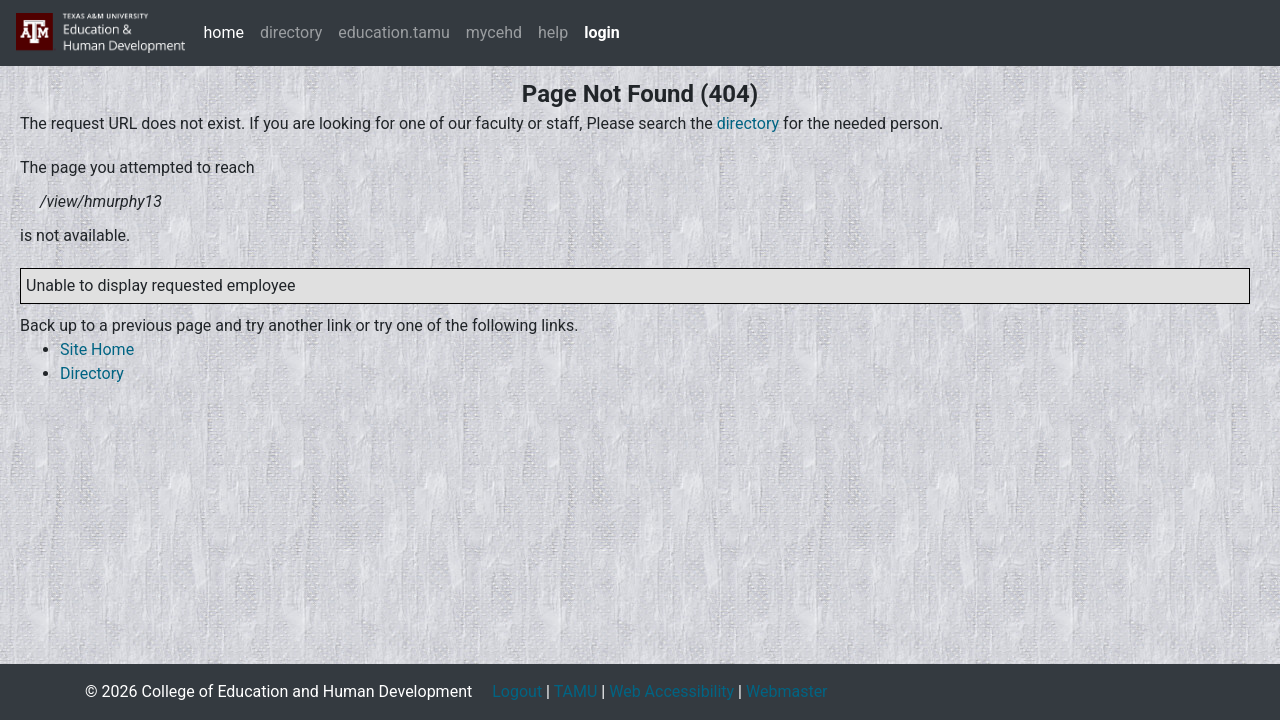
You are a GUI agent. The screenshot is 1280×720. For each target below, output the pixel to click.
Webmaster (787, 691)
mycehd (494, 32)
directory (291, 32)
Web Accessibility (671, 691)
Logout (517, 691)
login (602, 32)
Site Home (97, 349)
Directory (92, 373)
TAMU (576, 691)
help (553, 32)
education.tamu (394, 32)
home (223, 32)
